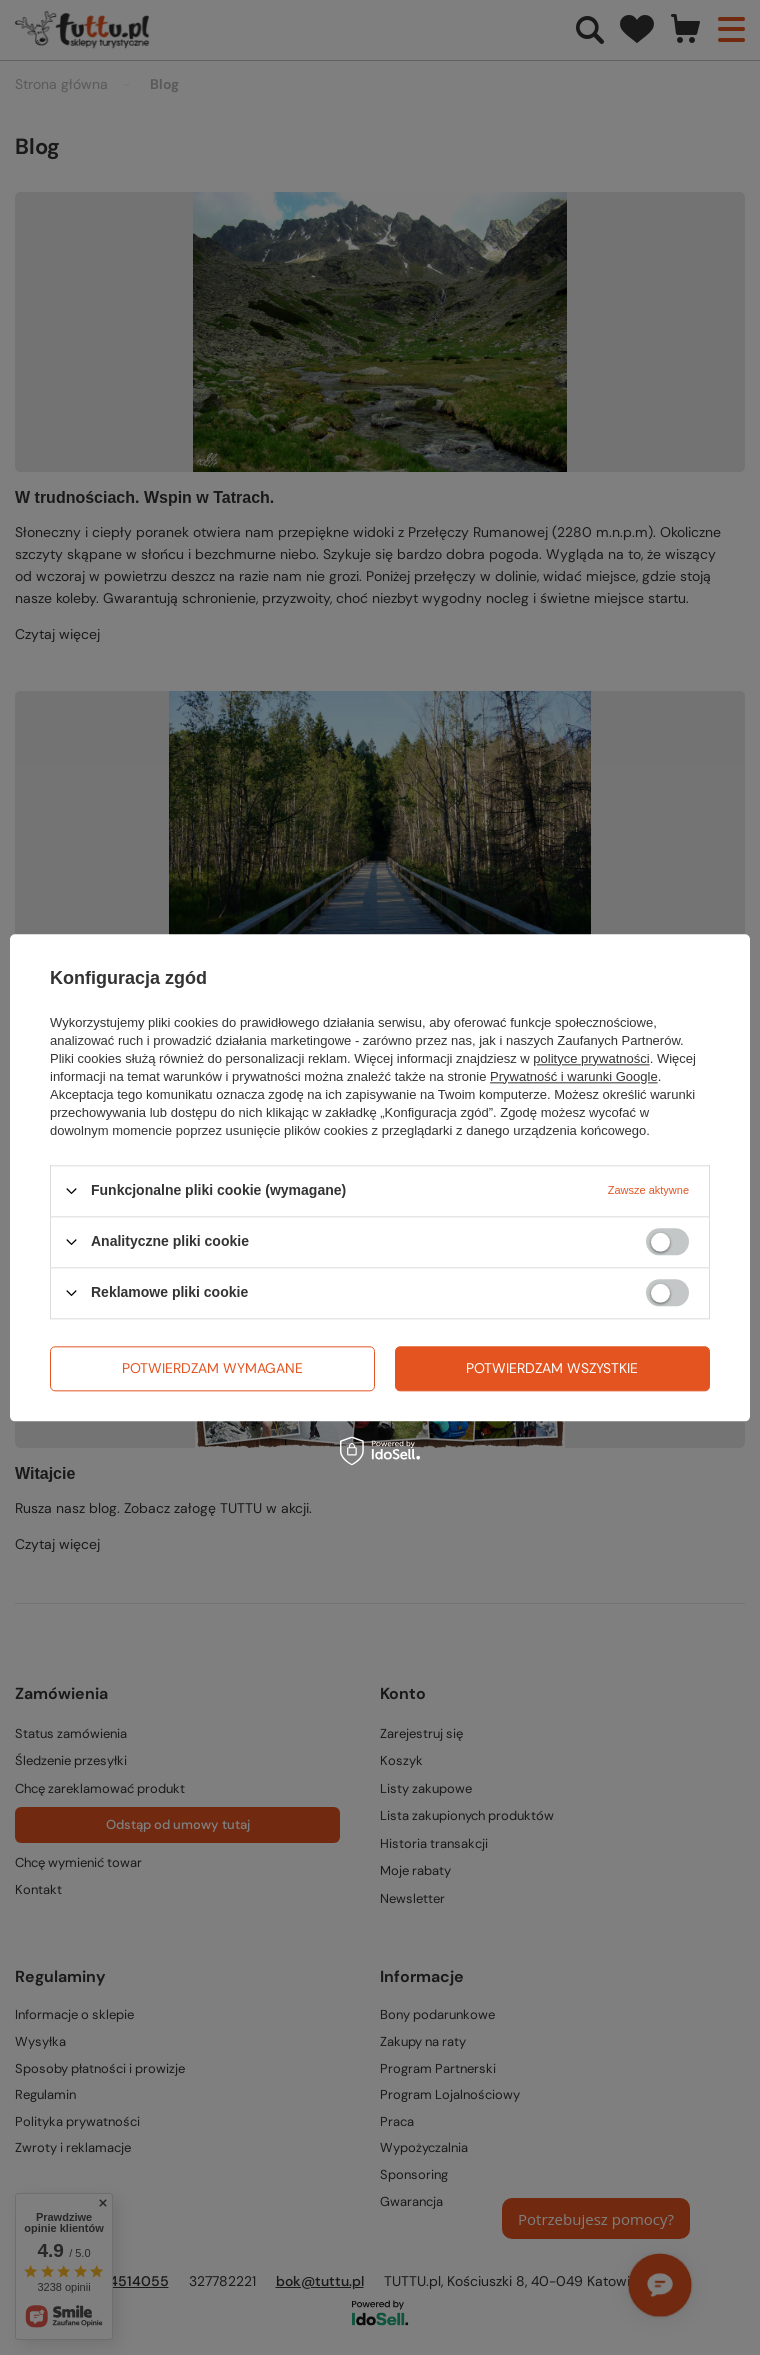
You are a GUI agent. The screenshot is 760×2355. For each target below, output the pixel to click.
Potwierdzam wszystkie (552, 1368)
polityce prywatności (591, 1058)
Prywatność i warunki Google (574, 1076)
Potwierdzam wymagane (212, 1368)
